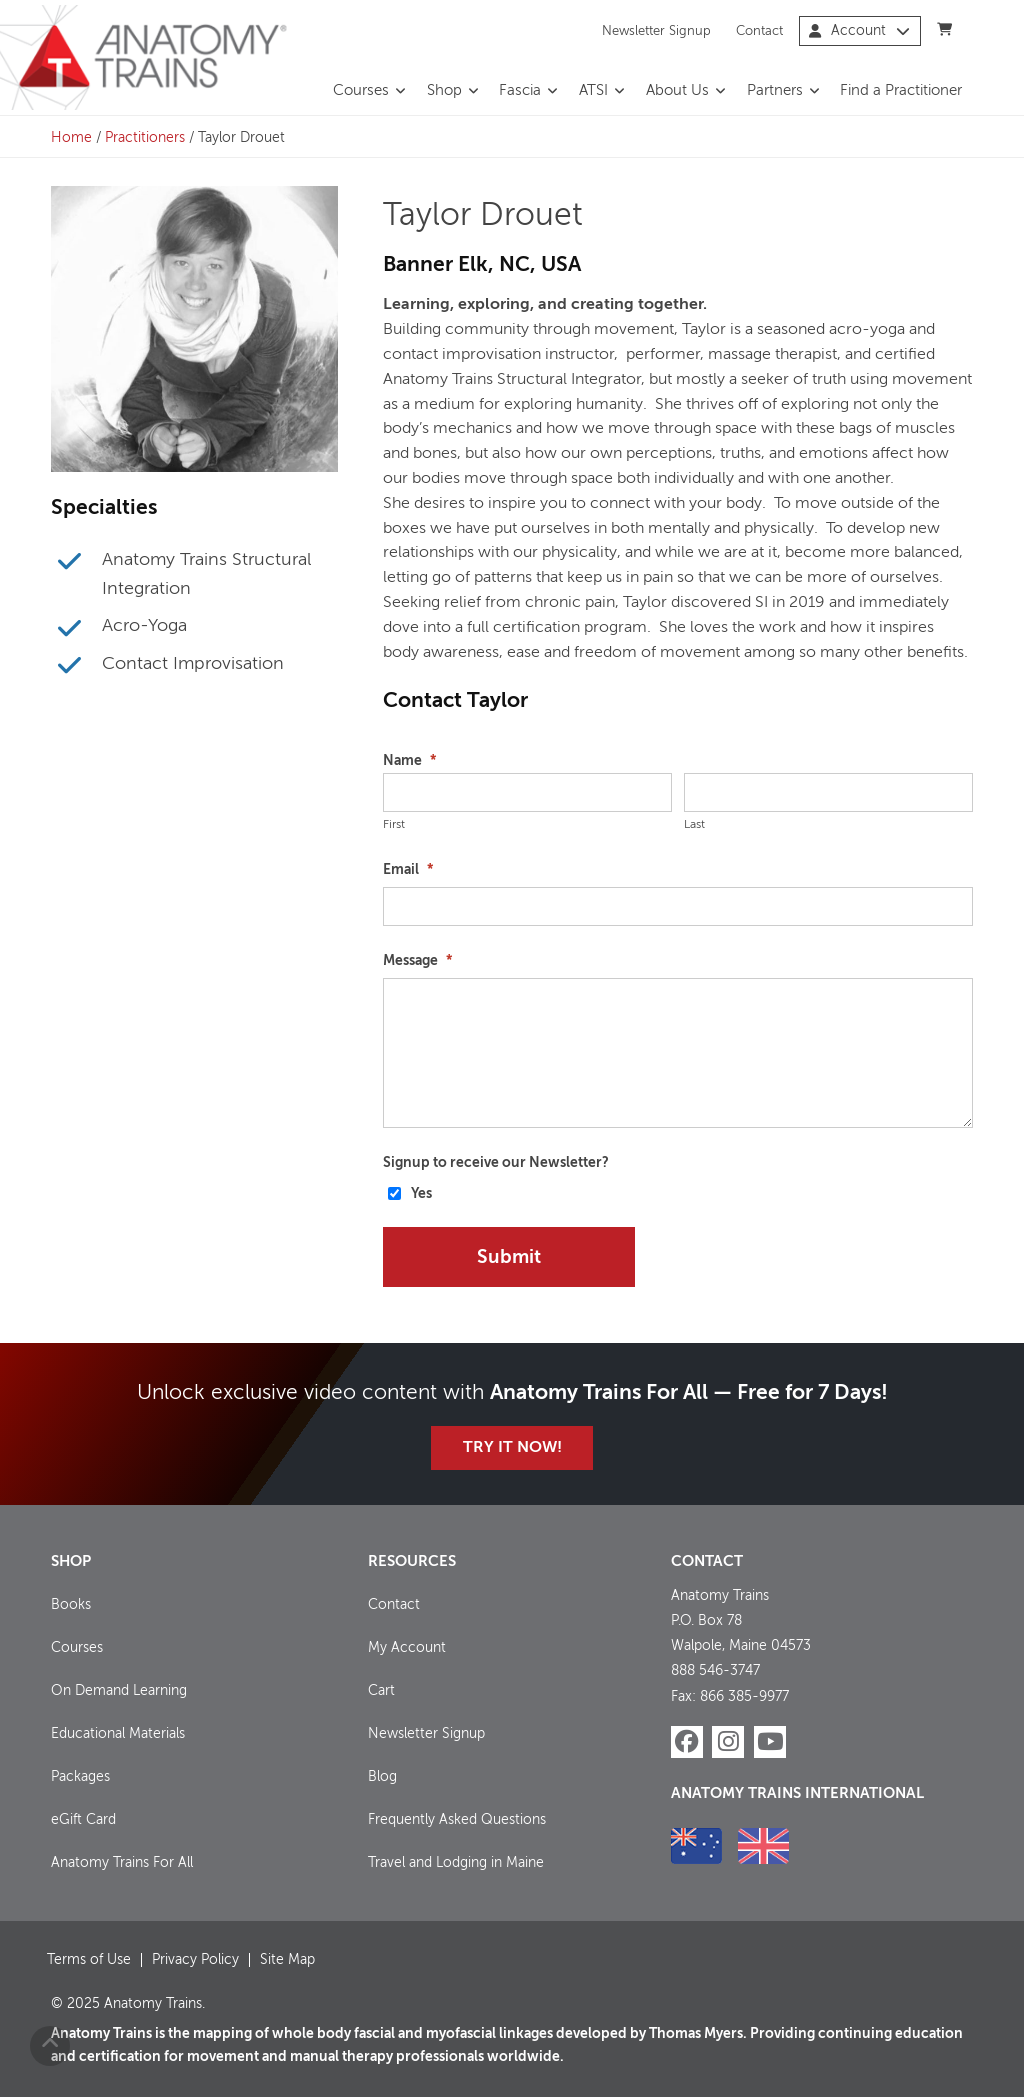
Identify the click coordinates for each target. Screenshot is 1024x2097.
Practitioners (145, 138)
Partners (775, 91)
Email (408, 870)
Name (409, 761)
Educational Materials (118, 1734)
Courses (361, 91)
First (394, 825)
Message (417, 961)
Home (71, 138)
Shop (444, 91)
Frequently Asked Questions (457, 1820)
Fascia (520, 91)
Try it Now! (512, 1448)
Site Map (287, 1960)
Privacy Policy (195, 1960)
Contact (759, 30)
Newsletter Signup (656, 30)
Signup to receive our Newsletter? (496, 1163)
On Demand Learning (119, 1691)
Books (71, 1605)
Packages (80, 1777)
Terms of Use (89, 1960)
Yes (421, 1194)
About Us (677, 91)
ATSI (593, 91)
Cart (381, 1691)
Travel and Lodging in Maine (456, 1863)
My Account (407, 1648)
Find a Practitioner (901, 91)
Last (694, 825)
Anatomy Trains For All (122, 1863)
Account (859, 31)
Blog (382, 1777)
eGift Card (83, 1820)
